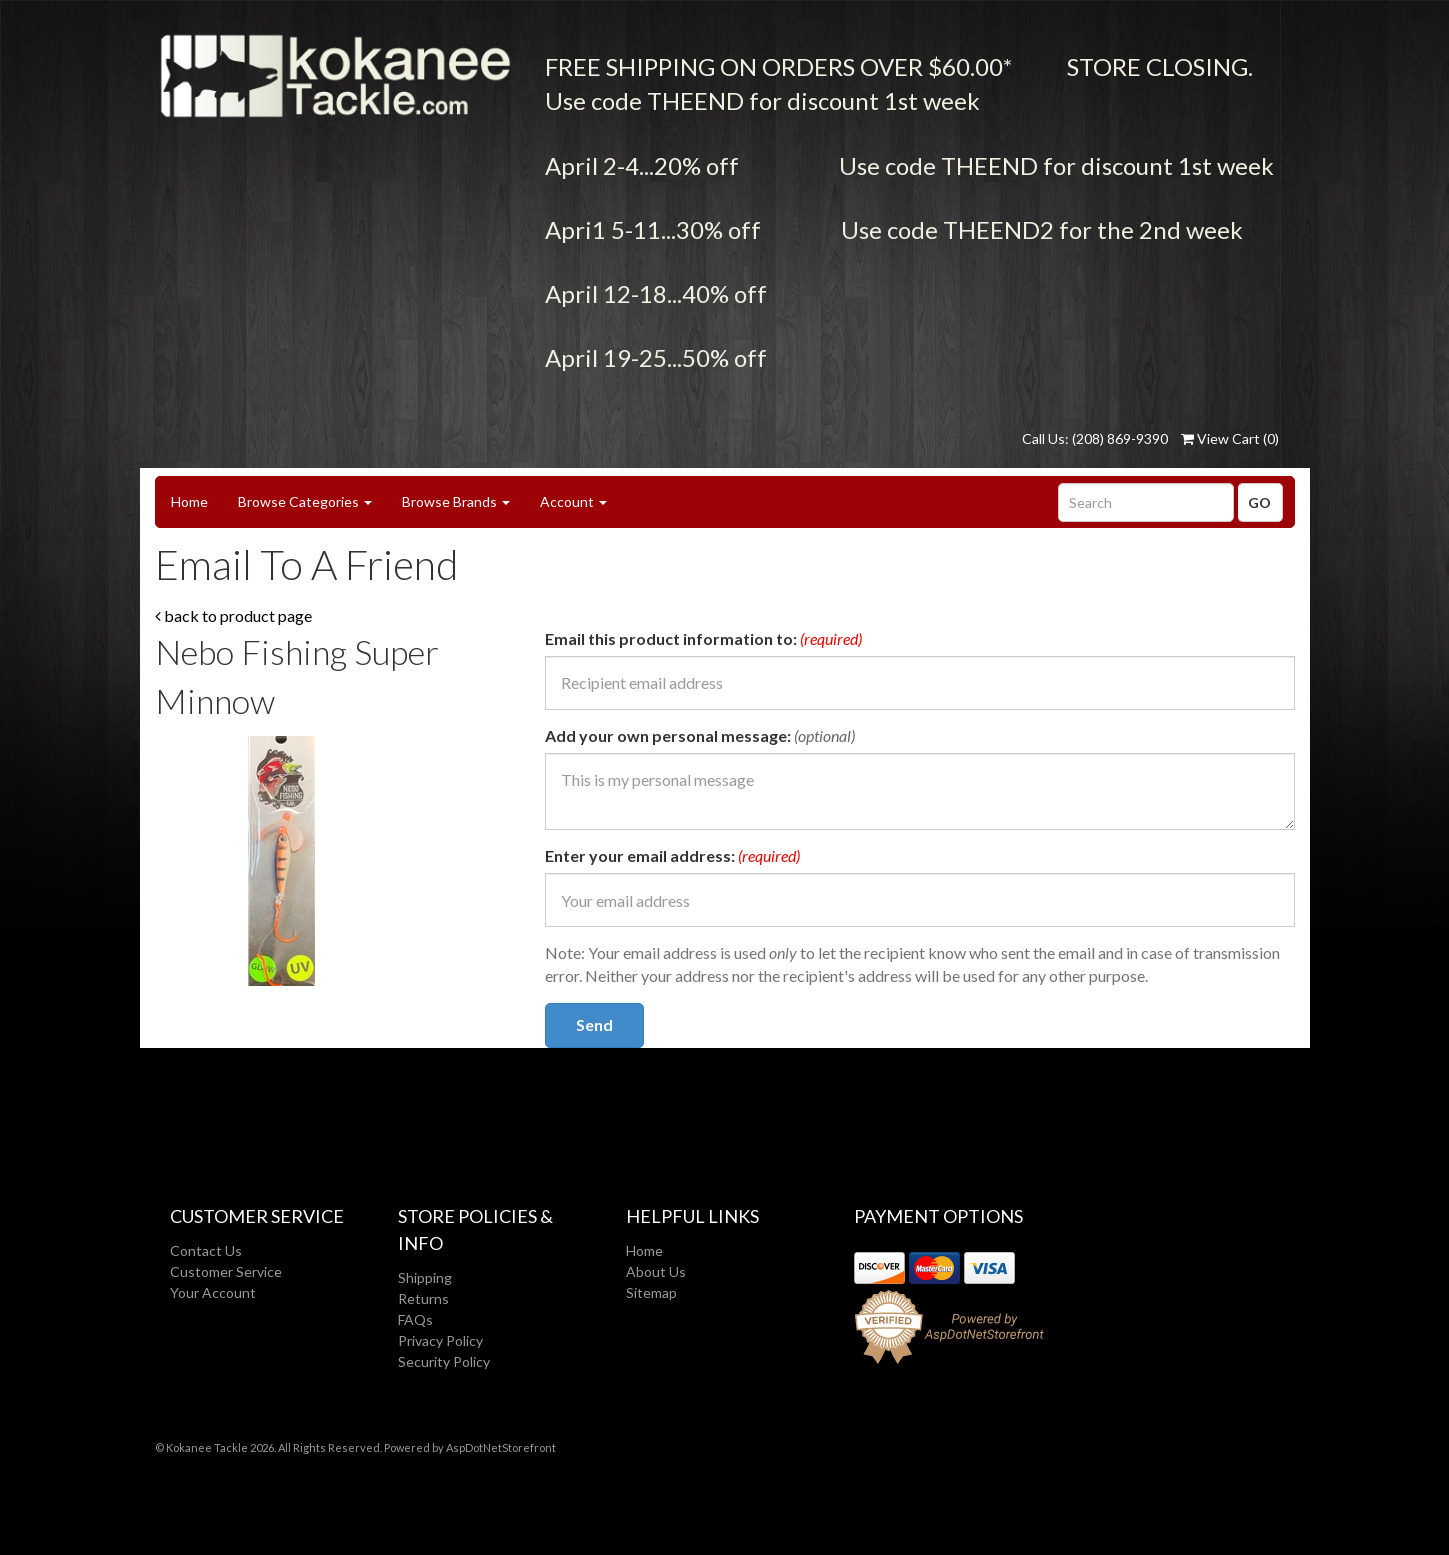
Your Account (213, 1292)
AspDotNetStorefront (501, 1447)
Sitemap (651, 1292)
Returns (423, 1298)
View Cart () (1230, 438)
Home (189, 501)
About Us (656, 1271)
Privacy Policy (440, 1340)
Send (594, 1024)
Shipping (425, 1277)
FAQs (415, 1319)
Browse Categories (305, 501)
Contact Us (206, 1250)
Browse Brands (456, 501)
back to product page (233, 615)
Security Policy (444, 1361)
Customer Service (226, 1271)
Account (573, 501)
